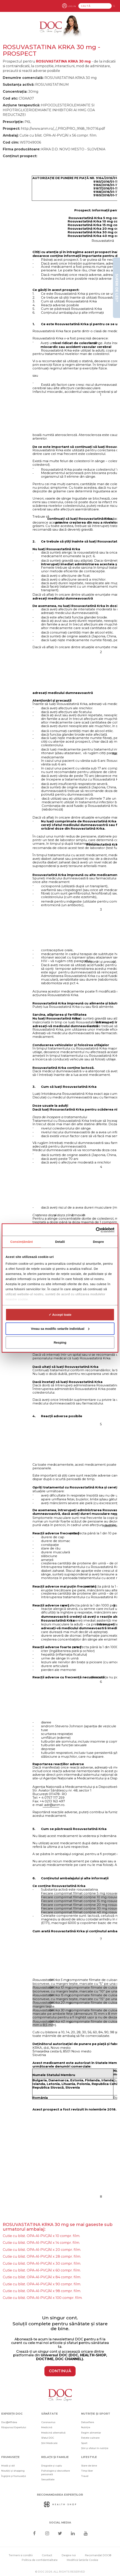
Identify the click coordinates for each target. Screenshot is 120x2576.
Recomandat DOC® (98, 2555)
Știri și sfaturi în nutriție (94, 2448)
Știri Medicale (49, 2443)
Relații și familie (55, 2457)
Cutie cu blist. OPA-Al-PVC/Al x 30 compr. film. (42, 2263)
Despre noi (69, 2555)
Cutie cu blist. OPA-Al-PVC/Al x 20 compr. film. (42, 2250)
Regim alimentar (91, 2432)
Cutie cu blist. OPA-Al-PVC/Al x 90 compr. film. (42, 2284)
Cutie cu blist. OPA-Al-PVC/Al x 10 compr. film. (41, 2236)
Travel (84, 2476)
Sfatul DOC (47, 2437)
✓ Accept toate (60, 1314)
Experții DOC (12, 2413)
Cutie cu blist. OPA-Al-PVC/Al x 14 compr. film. (41, 2243)
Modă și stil (8, 2465)
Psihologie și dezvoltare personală (55, 2472)
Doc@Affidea (9, 2422)
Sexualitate (47, 2479)
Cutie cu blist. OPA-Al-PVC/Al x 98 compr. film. (42, 2291)
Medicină (46, 2427)
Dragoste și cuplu (51, 2465)
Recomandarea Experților (60, 2494)
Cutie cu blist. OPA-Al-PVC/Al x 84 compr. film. (42, 2277)
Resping (60, 1342)
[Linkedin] (73, 2533)
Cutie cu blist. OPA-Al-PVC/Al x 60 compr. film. (42, 2270)
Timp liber (87, 2470)
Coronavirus (48, 2422)
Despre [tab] (98, 1241)
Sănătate (49, 2413)
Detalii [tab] (60, 1241)
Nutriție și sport (95, 2413)
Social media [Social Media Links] (60, 2522)
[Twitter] (60, 2533)
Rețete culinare (90, 2437)
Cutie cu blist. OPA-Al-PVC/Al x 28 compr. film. (42, 2256)
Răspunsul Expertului (13, 2427)
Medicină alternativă (53, 2432)
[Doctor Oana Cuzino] (60, 27)
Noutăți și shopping (13, 2470)
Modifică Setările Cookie (82, 2560)
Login (78, 6)
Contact (47, 2555)
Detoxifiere (87, 2422)
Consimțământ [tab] (21, 1241)
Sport (84, 2443)
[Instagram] (47, 2533)
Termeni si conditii (21, 2555)
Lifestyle (89, 2457)
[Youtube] (85, 2533)
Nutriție (85, 2427)
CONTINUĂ (60, 2371)
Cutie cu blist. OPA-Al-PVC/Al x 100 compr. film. (42, 2298)
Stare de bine (89, 2465)
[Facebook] (34, 2533)
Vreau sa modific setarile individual (60, 1328)
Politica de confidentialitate (40, 2560)
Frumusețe (10, 2457)
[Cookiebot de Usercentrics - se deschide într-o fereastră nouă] (95, 1230)
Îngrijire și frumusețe (13, 2476)
